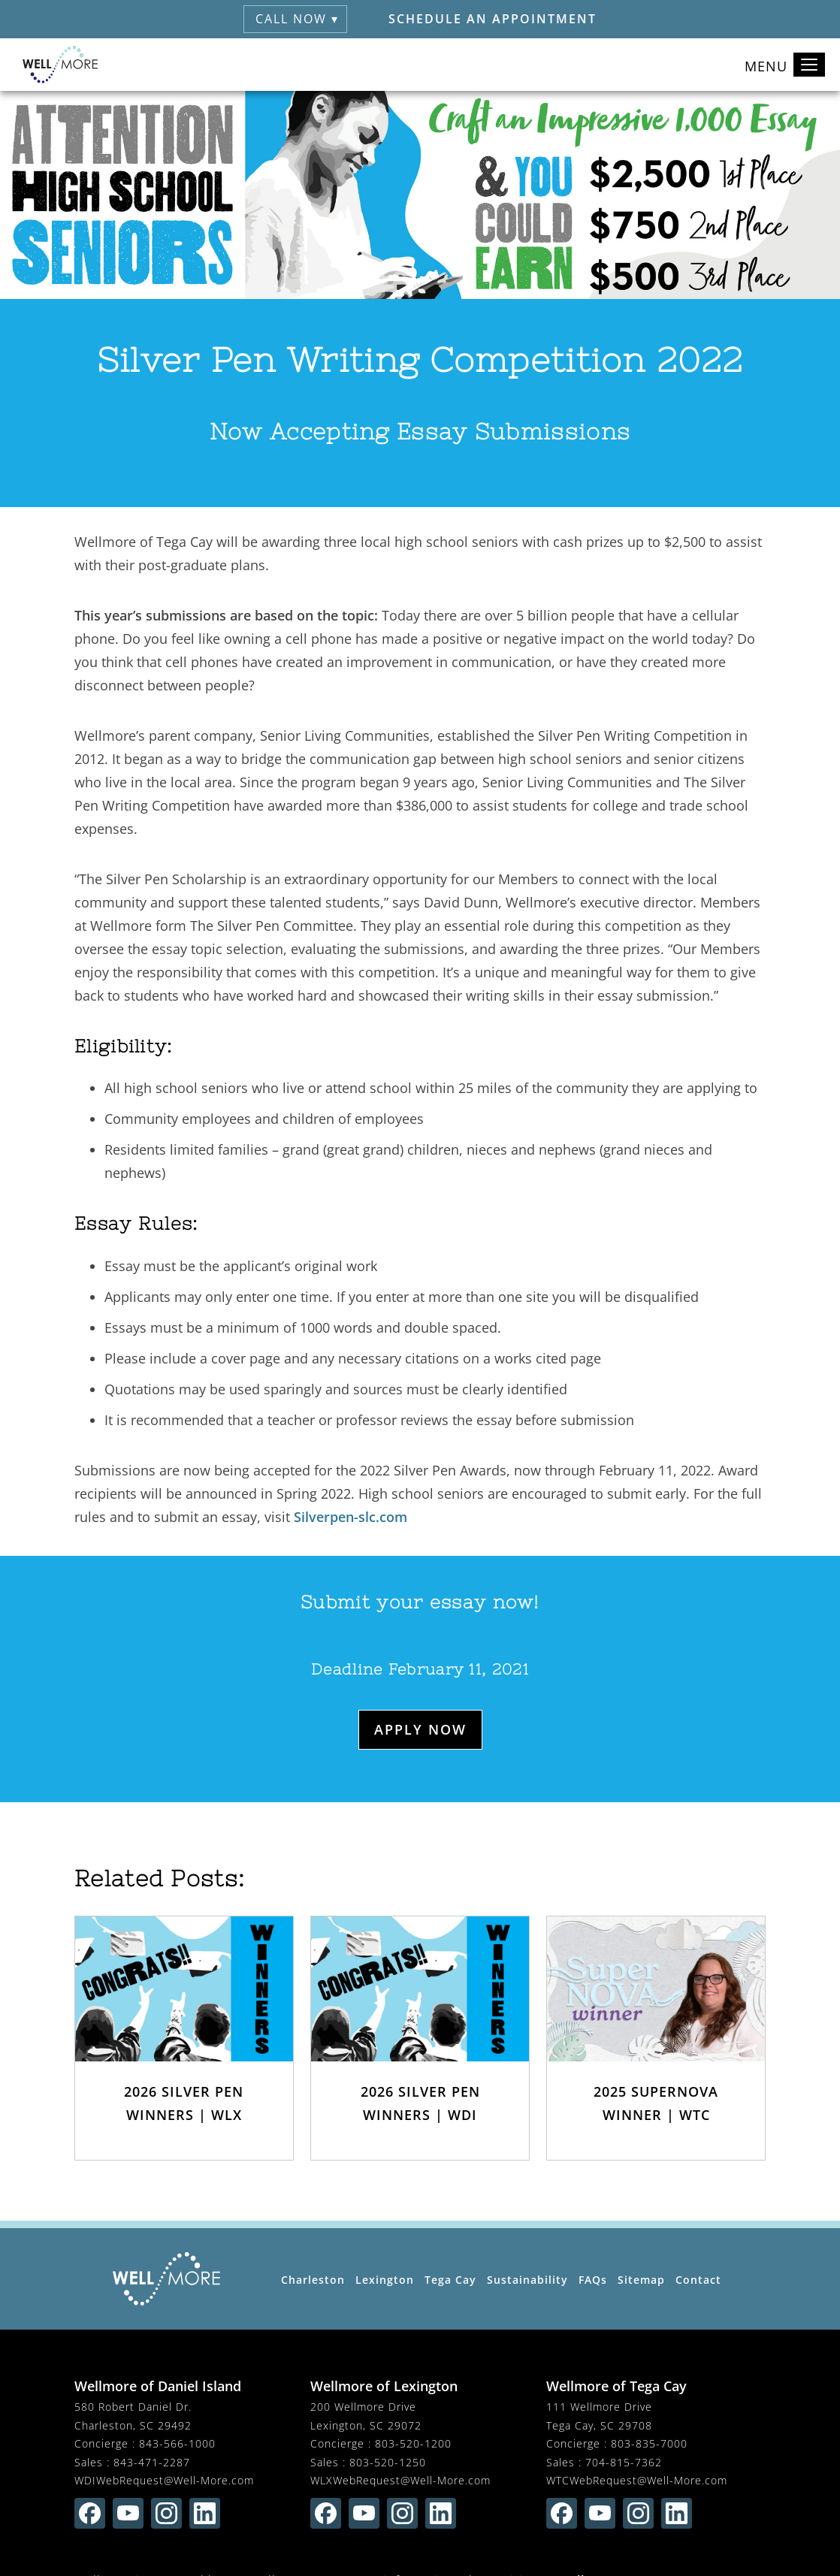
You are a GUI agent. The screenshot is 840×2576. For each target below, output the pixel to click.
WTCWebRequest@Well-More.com (636, 2480)
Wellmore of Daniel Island (157, 2386)
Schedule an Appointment (492, 19)
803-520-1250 (387, 2462)
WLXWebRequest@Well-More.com (400, 2480)
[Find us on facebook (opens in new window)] (89, 2513)
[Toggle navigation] (809, 65)
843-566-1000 (177, 2443)
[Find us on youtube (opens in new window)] (128, 2513)
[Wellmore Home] (60, 64)
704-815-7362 (623, 2462)
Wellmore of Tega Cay (616, 2386)
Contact (698, 2279)
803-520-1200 (413, 2443)
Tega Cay (450, 2279)
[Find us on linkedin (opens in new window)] (204, 2513)
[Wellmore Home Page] (166, 2279)
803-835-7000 (649, 2443)
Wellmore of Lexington (384, 2386)
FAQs (593, 2279)
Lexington (384, 2279)
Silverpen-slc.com (350, 1517)
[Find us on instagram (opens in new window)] (166, 2513)
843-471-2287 (151, 2462)
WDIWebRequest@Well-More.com (164, 2480)
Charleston (313, 2279)
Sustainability (527, 2279)
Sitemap (641, 2279)
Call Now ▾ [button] (297, 19)
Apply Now (420, 1729)
